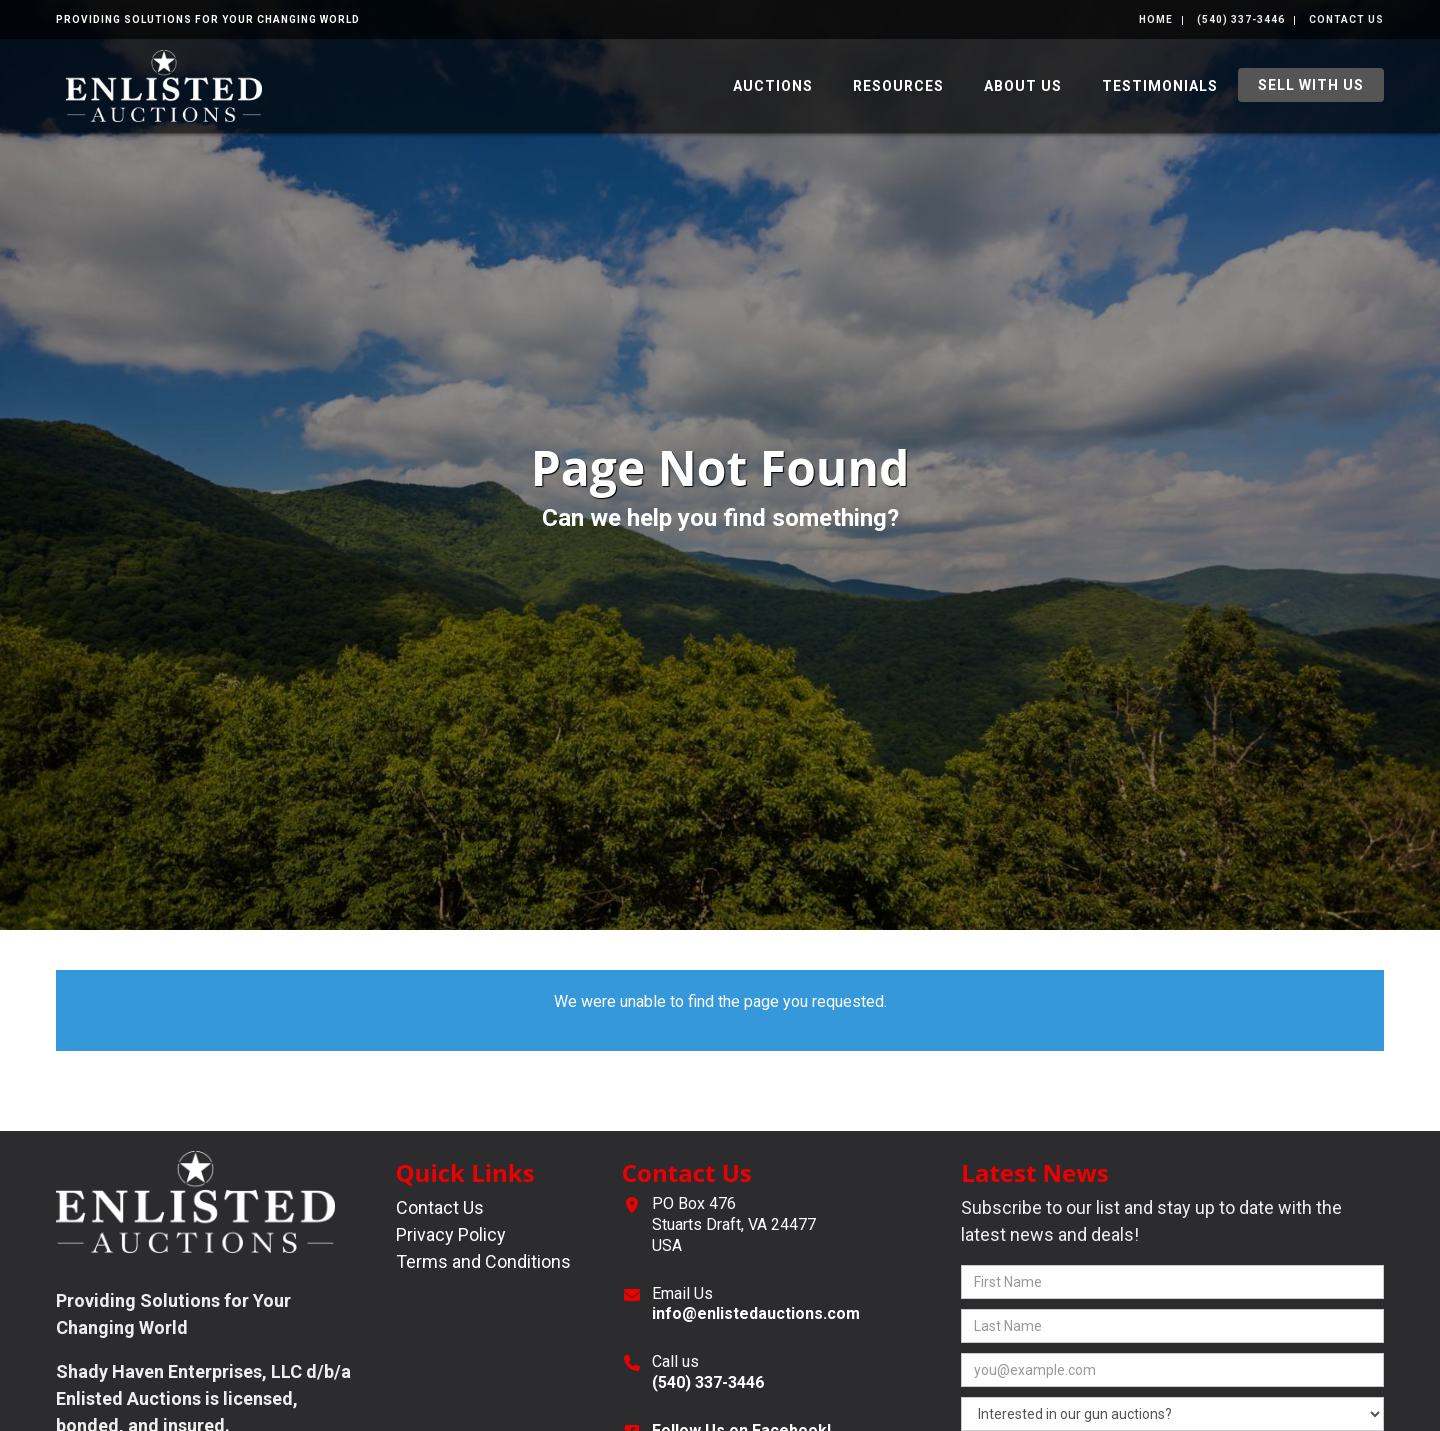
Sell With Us (1311, 85)
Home (1156, 19)
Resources (898, 86)
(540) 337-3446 (1241, 19)
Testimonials (1160, 86)
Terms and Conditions (483, 1261)
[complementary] (145, 1321)
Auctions (773, 86)
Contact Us (1346, 19)
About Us (1023, 86)
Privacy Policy (451, 1234)
